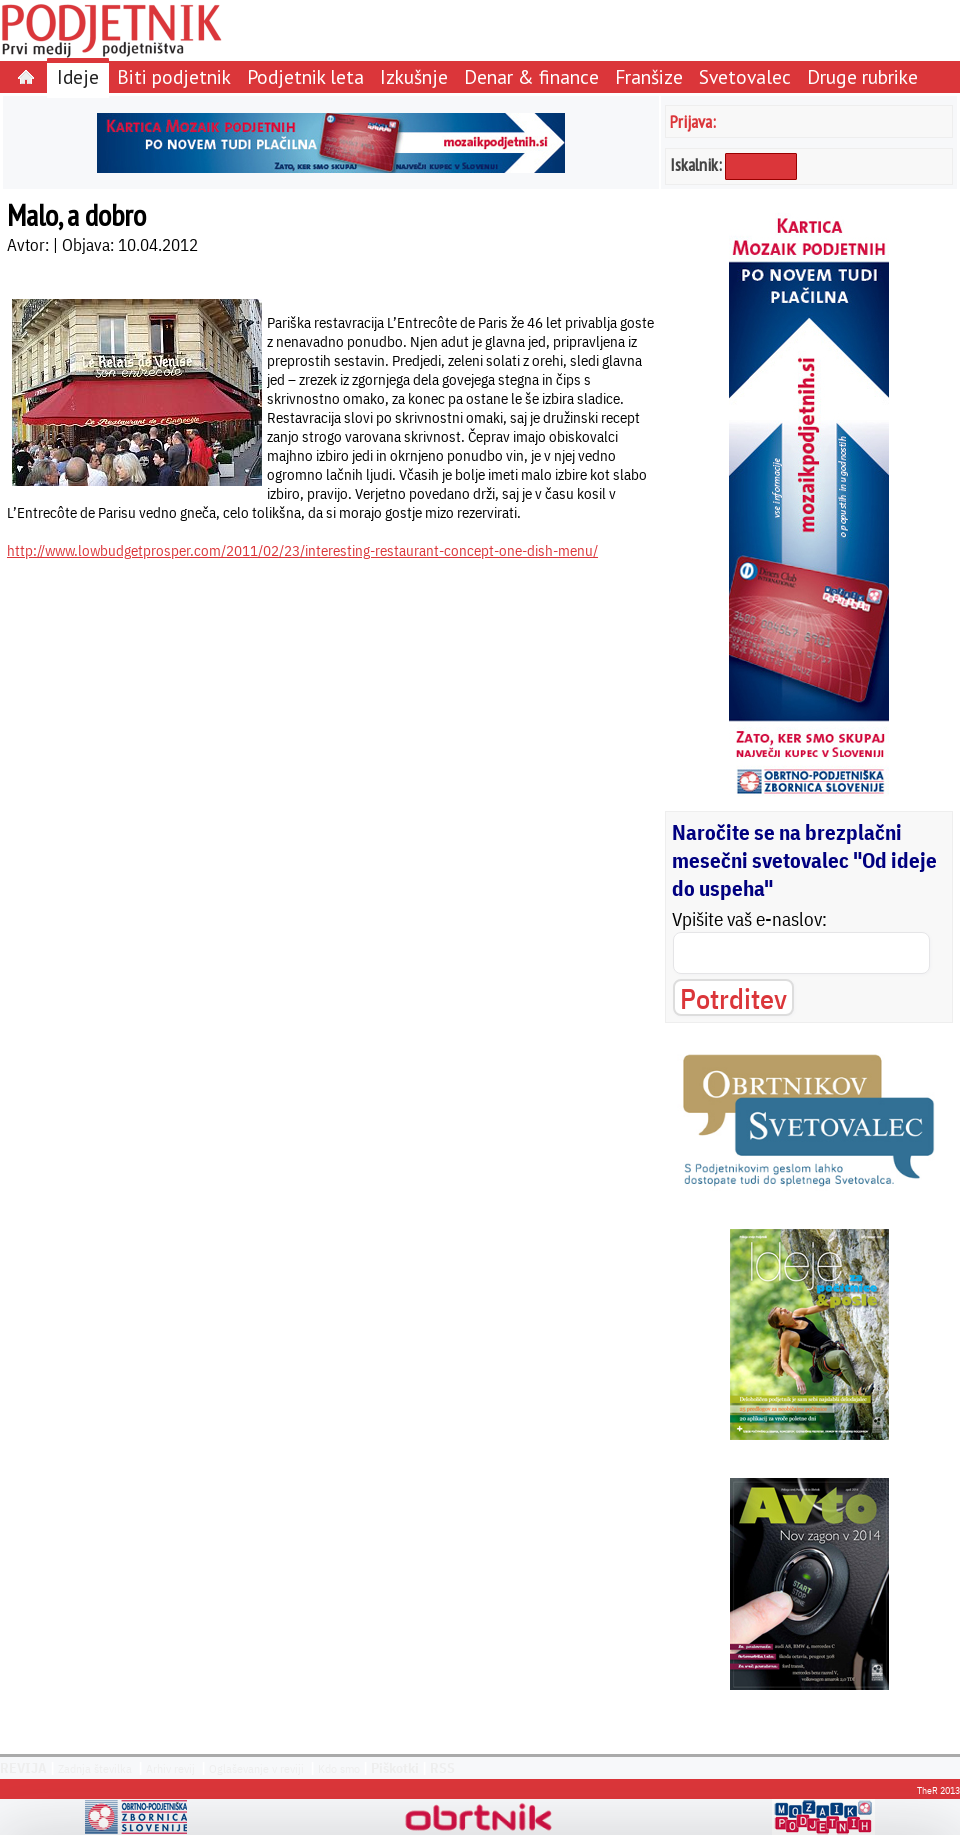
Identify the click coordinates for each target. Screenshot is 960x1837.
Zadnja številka (95, 1768)
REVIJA (23, 1768)
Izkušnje (414, 76)
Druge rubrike (862, 76)
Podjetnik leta (305, 76)
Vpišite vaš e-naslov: (749, 919)
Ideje (78, 76)
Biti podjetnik (174, 76)
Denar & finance (531, 76)
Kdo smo (339, 1768)
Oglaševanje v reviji (256, 1768)
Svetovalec (745, 76)
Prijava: (693, 121)
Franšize (649, 76)
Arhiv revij (170, 1768)
